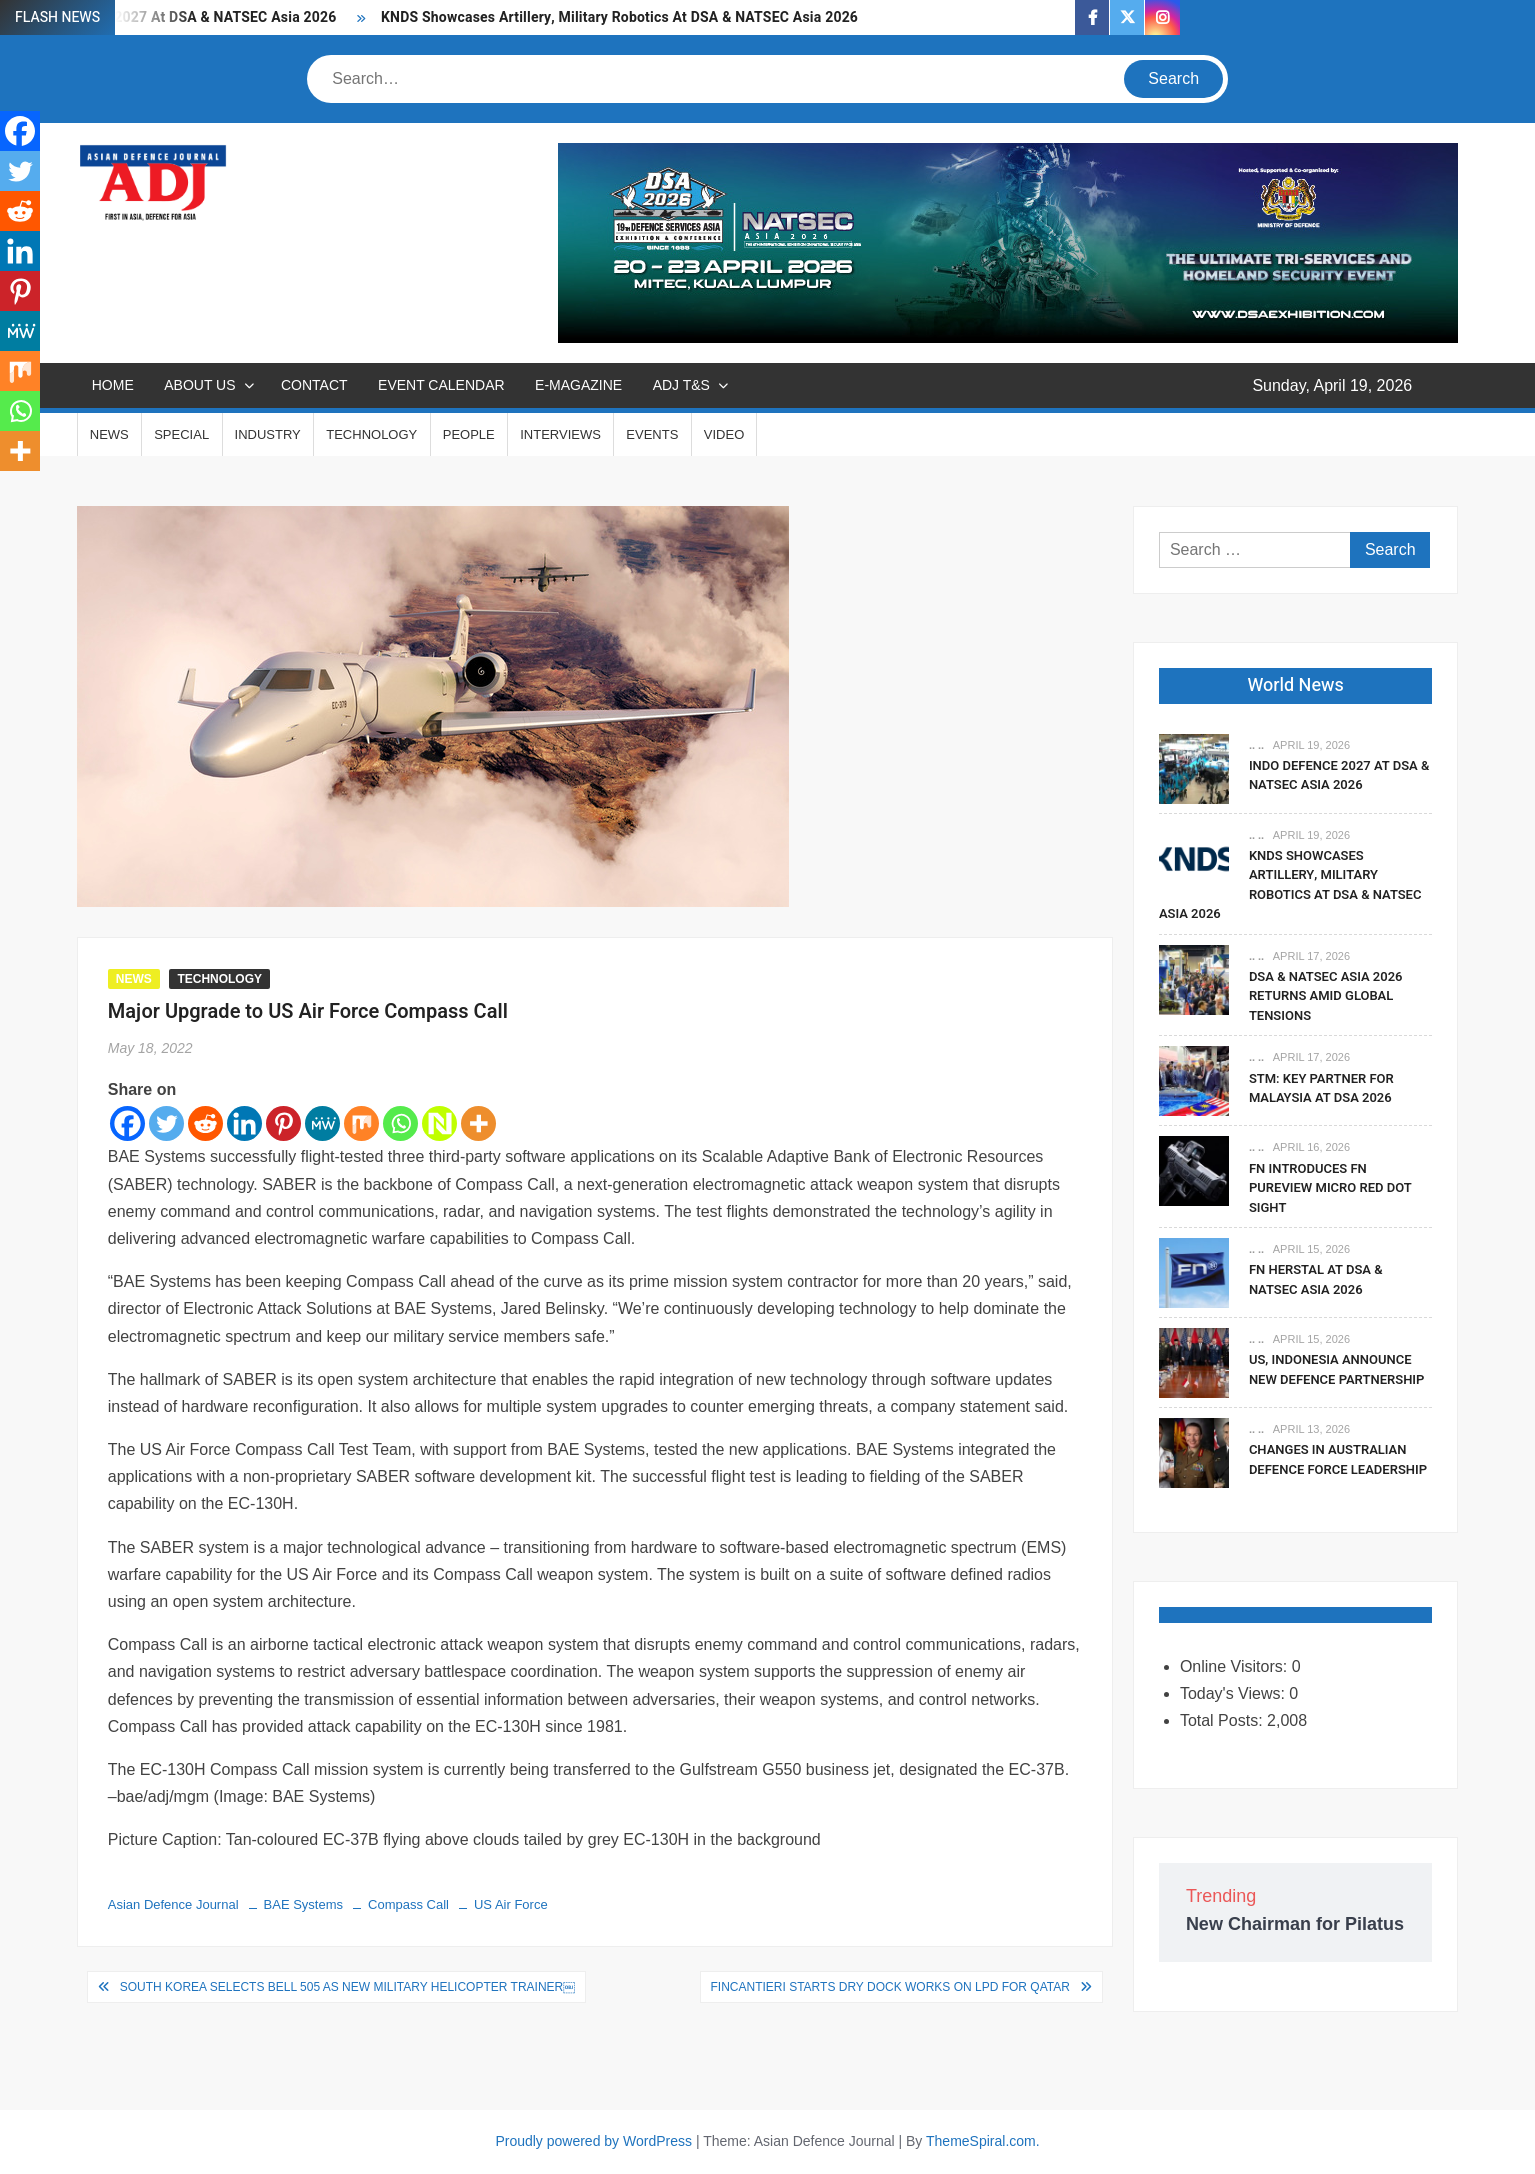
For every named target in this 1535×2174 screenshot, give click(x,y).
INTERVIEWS (560, 434)
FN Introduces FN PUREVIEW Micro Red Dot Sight (1330, 1188)
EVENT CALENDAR (441, 385)
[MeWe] (322, 1123)
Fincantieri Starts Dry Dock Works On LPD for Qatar (890, 1987)
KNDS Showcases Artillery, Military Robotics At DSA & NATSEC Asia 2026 (619, 17)
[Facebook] (127, 1123)
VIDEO (724, 434)
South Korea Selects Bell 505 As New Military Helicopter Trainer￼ (347, 1987)
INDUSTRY (268, 434)
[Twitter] (166, 1123)
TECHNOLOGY (371, 434)
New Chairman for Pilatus (1295, 1924)
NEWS (109, 434)
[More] (478, 1123)
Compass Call (408, 1904)
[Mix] (361, 1123)
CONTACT (314, 385)
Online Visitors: (1236, 1666)
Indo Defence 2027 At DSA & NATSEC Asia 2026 (1339, 775)
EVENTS (652, 434)
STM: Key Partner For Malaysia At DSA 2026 (1321, 1088)
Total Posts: (1223, 1720)
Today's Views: (1234, 1693)
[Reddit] (205, 1123)
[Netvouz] (439, 1123)
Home (113, 385)
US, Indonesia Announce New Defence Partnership (1337, 1369)
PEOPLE (469, 434)
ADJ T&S (681, 385)
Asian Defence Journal (173, 1904)
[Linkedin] (244, 1123)
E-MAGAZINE (578, 385)
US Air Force (511, 1904)
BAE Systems (303, 1904)
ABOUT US (199, 385)
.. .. (1256, 745)
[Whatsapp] (400, 1123)
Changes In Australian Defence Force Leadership (1338, 1459)
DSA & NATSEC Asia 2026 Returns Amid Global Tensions (1326, 996)
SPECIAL (181, 434)
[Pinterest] (283, 1123)
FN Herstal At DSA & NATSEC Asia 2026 (1316, 1279)
